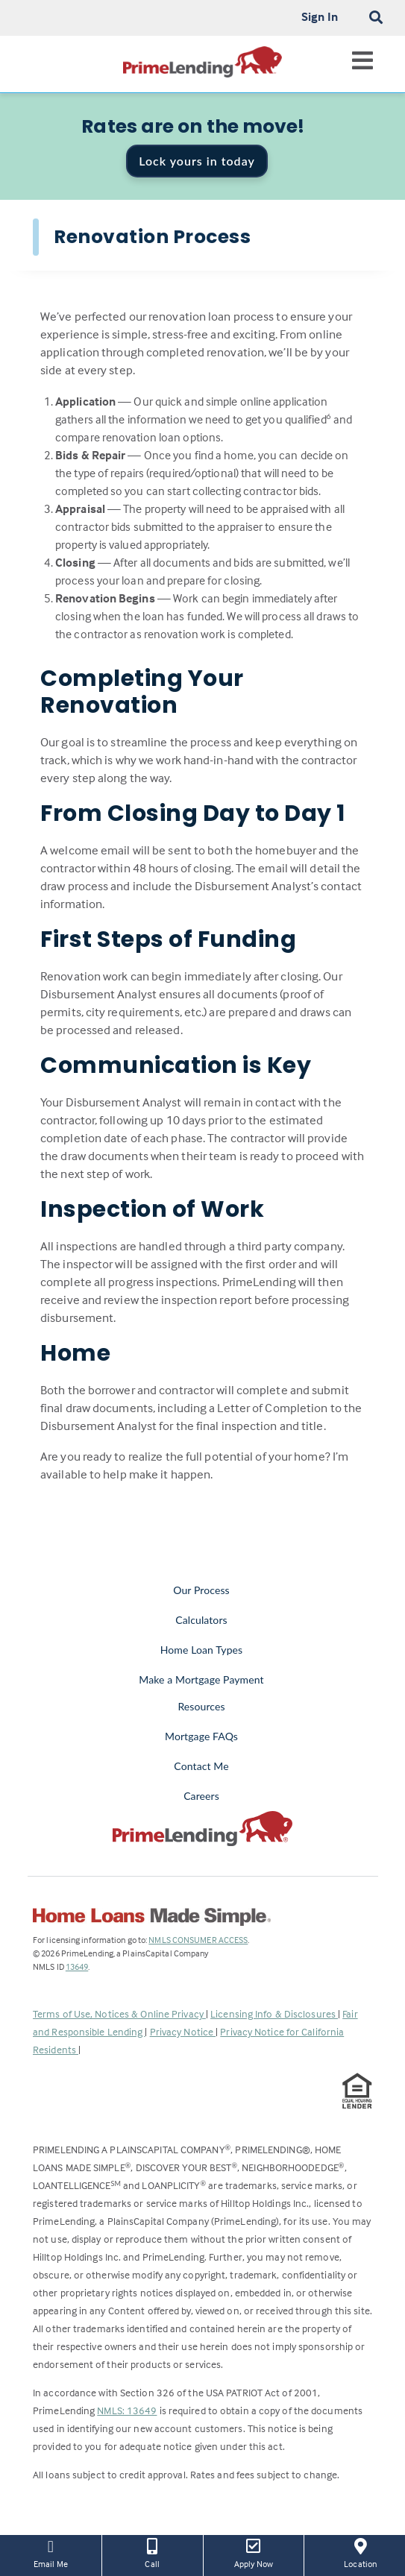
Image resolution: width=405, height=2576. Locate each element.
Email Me (50, 2552)
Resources (201, 1706)
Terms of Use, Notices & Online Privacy (119, 2013)
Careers (201, 1795)
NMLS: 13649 (127, 2410)
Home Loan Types (201, 1649)
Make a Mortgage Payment (201, 1679)
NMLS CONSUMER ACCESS (198, 1939)
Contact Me (201, 1766)
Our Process (201, 1590)
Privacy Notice (183, 2031)
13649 (77, 1966)
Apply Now (254, 2552)
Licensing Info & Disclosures (274, 2013)
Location (360, 2552)
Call (152, 2552)
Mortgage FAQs (201, 1736)
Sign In (319, 16)
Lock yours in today (197, 161)
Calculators (201, 1619)
